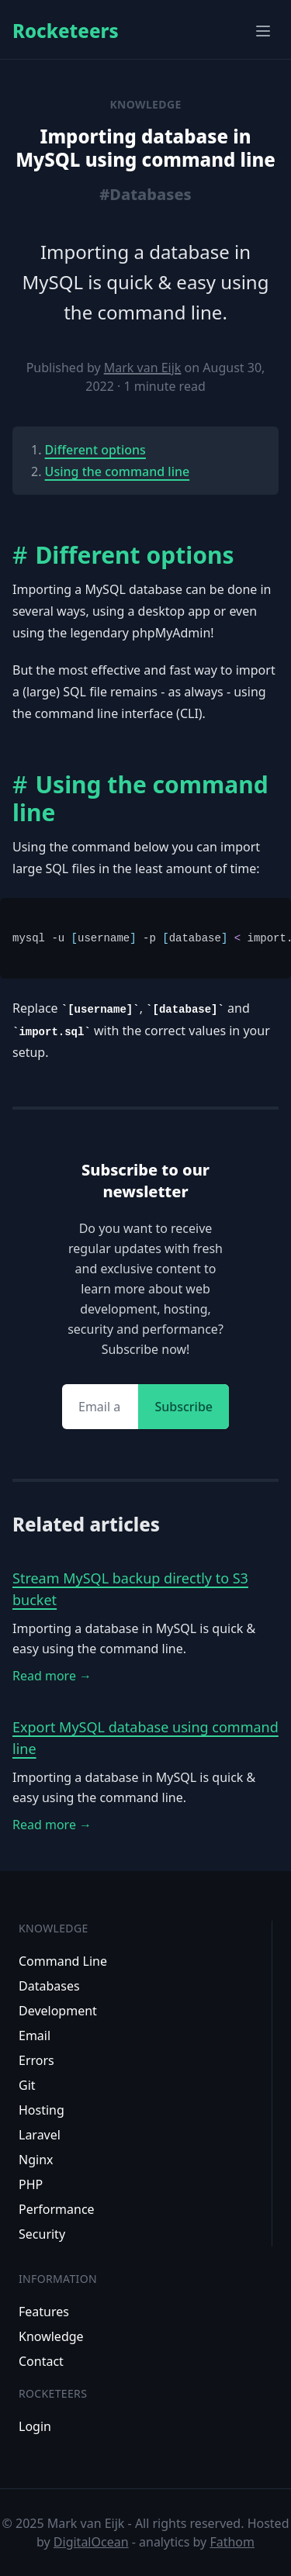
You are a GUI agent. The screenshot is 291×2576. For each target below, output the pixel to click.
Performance (57, 2209)
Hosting (41, 2109)
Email (34, 2035)
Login (35, 2426)
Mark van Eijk (143, 367)
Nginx (36, 2159)
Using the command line (117, 471)
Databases (49, 1985)
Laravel (40, 2134)
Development (58, 2010)
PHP (31, 2184)
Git (27, 2085)
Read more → (52, 1675)
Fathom (232, 2541)
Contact (41, 2361)
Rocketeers (65, 31)
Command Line (63, 1961)
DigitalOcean (91, 2541)
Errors (36, 2060)
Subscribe (183, 1406)
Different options (95, 449)
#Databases (145, 194)
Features (44, 2311)
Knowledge (51, 2336)
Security (42, 2234)
